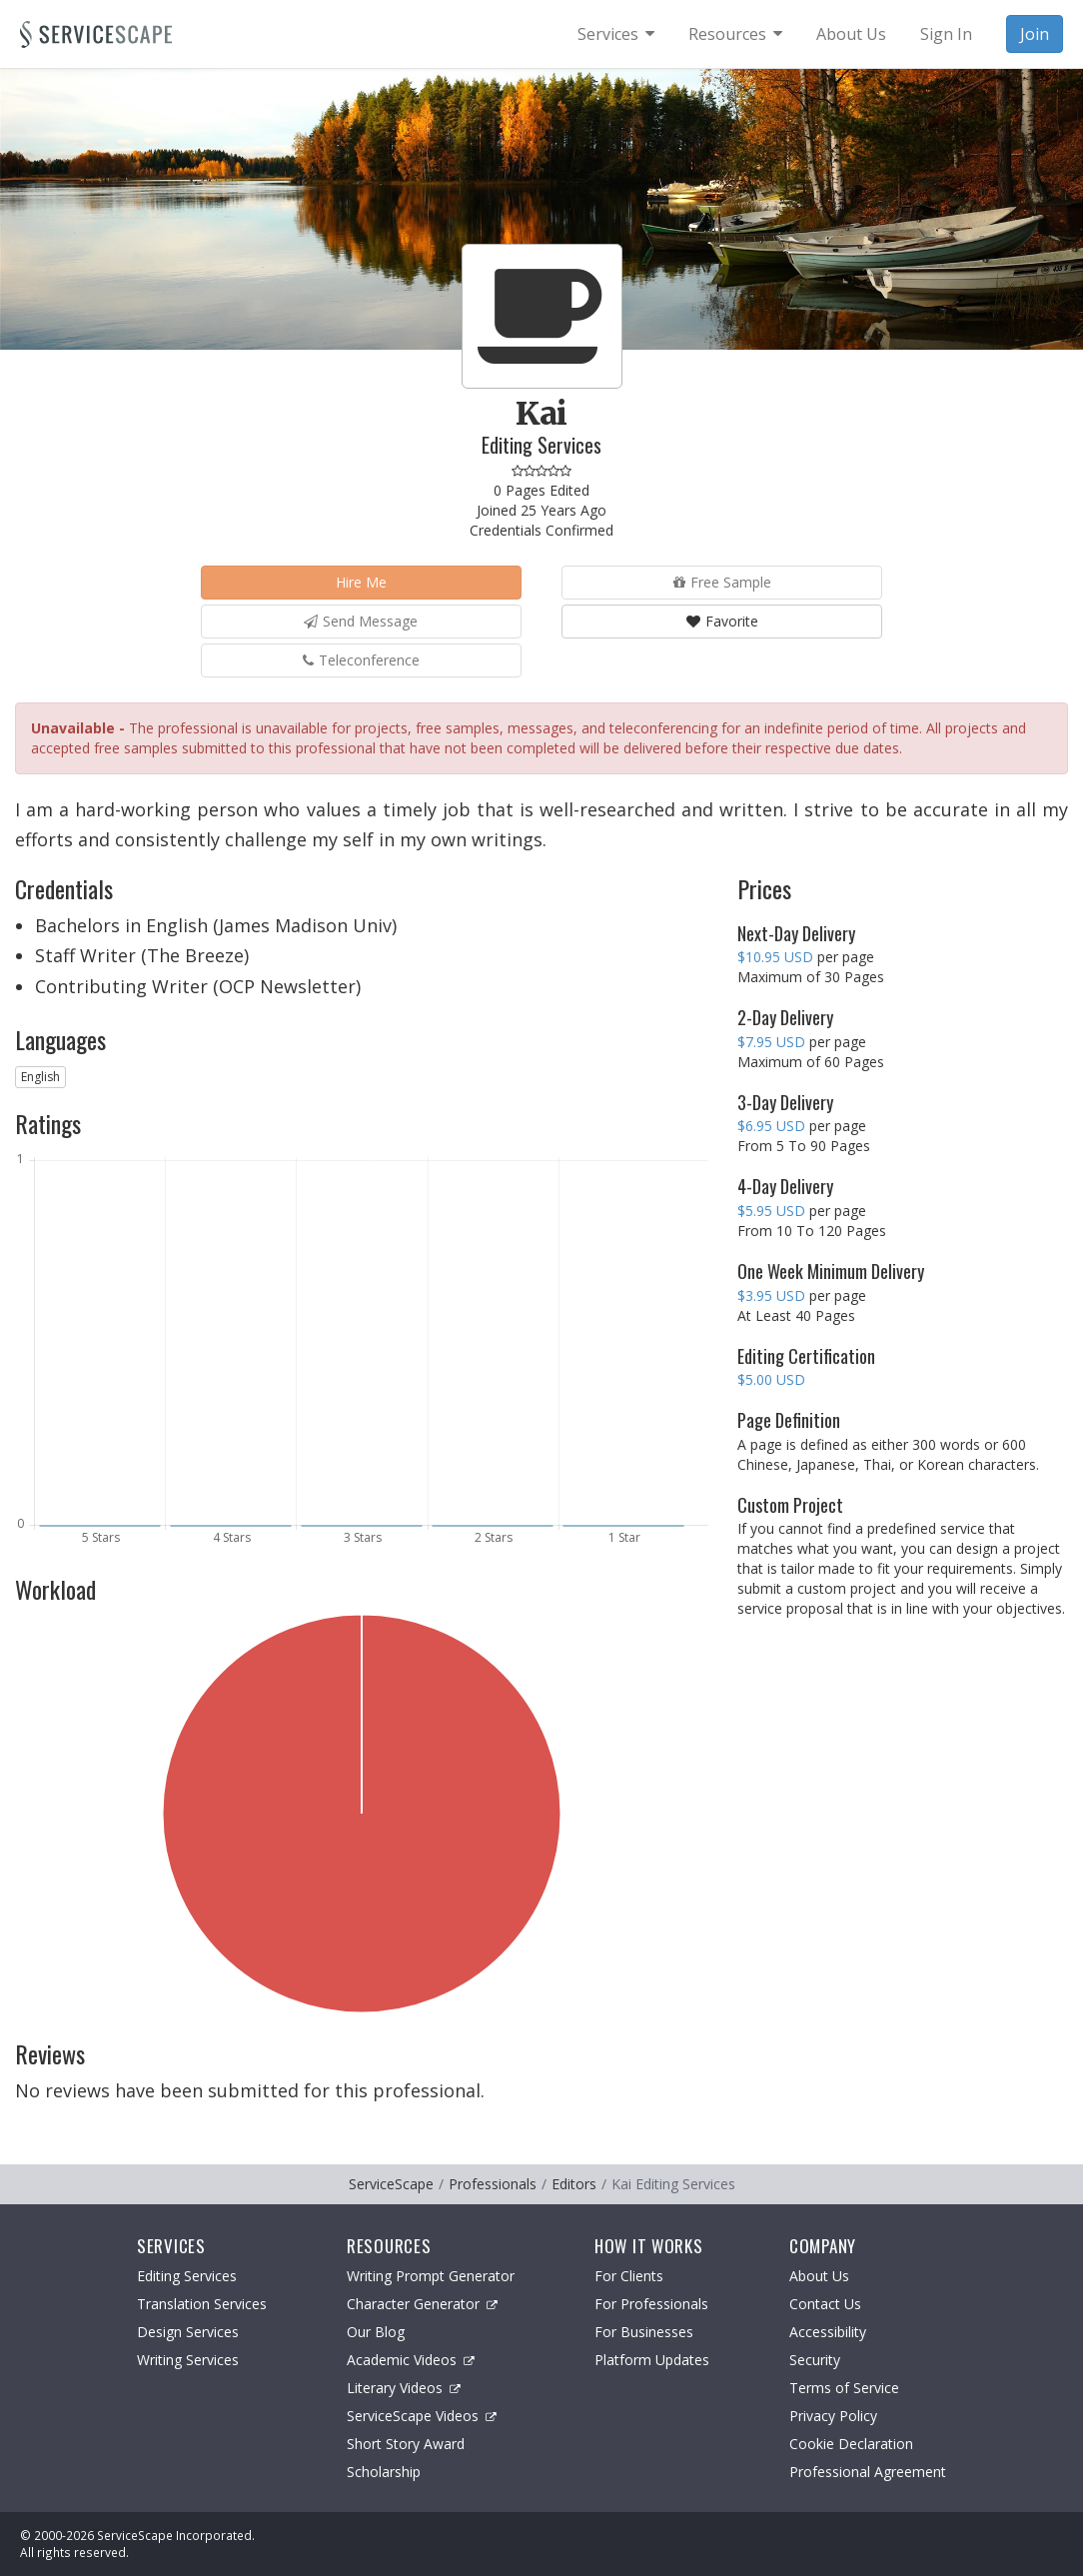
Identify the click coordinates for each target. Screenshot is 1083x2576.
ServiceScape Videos (422, 2415)
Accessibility (827, 2331)
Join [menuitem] (1034, 34)
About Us (819, 2275)
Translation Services (202, 2303)
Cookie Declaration (851, 2443)
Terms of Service (844, 2387)
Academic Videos (411, 2359)
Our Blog (376, 2331)
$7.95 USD (771, 1041)
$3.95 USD (771, 1295)
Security (814, 2359)
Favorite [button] (722, 621)
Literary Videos (404, 2387)
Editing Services (187, 2275)
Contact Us (825, 2303)
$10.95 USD (775, 956)
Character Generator (422, 2303)
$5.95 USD (771, 1210)
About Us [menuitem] (851, 34)
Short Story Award (406, 2443)
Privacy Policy (833, 2415)
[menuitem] (615, 34)
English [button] (40, 1076)
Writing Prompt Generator (431, 2275)
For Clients (628, 2275)
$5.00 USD (771, 1379)
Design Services (188, 2331)
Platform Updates (651, 2359)
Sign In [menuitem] (946, 34)
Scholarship (384, 2471)
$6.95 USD (771, 1125)
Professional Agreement (867, 2471)
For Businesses (643, 2331)
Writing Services (188, 2359)
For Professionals (651, 2303)
